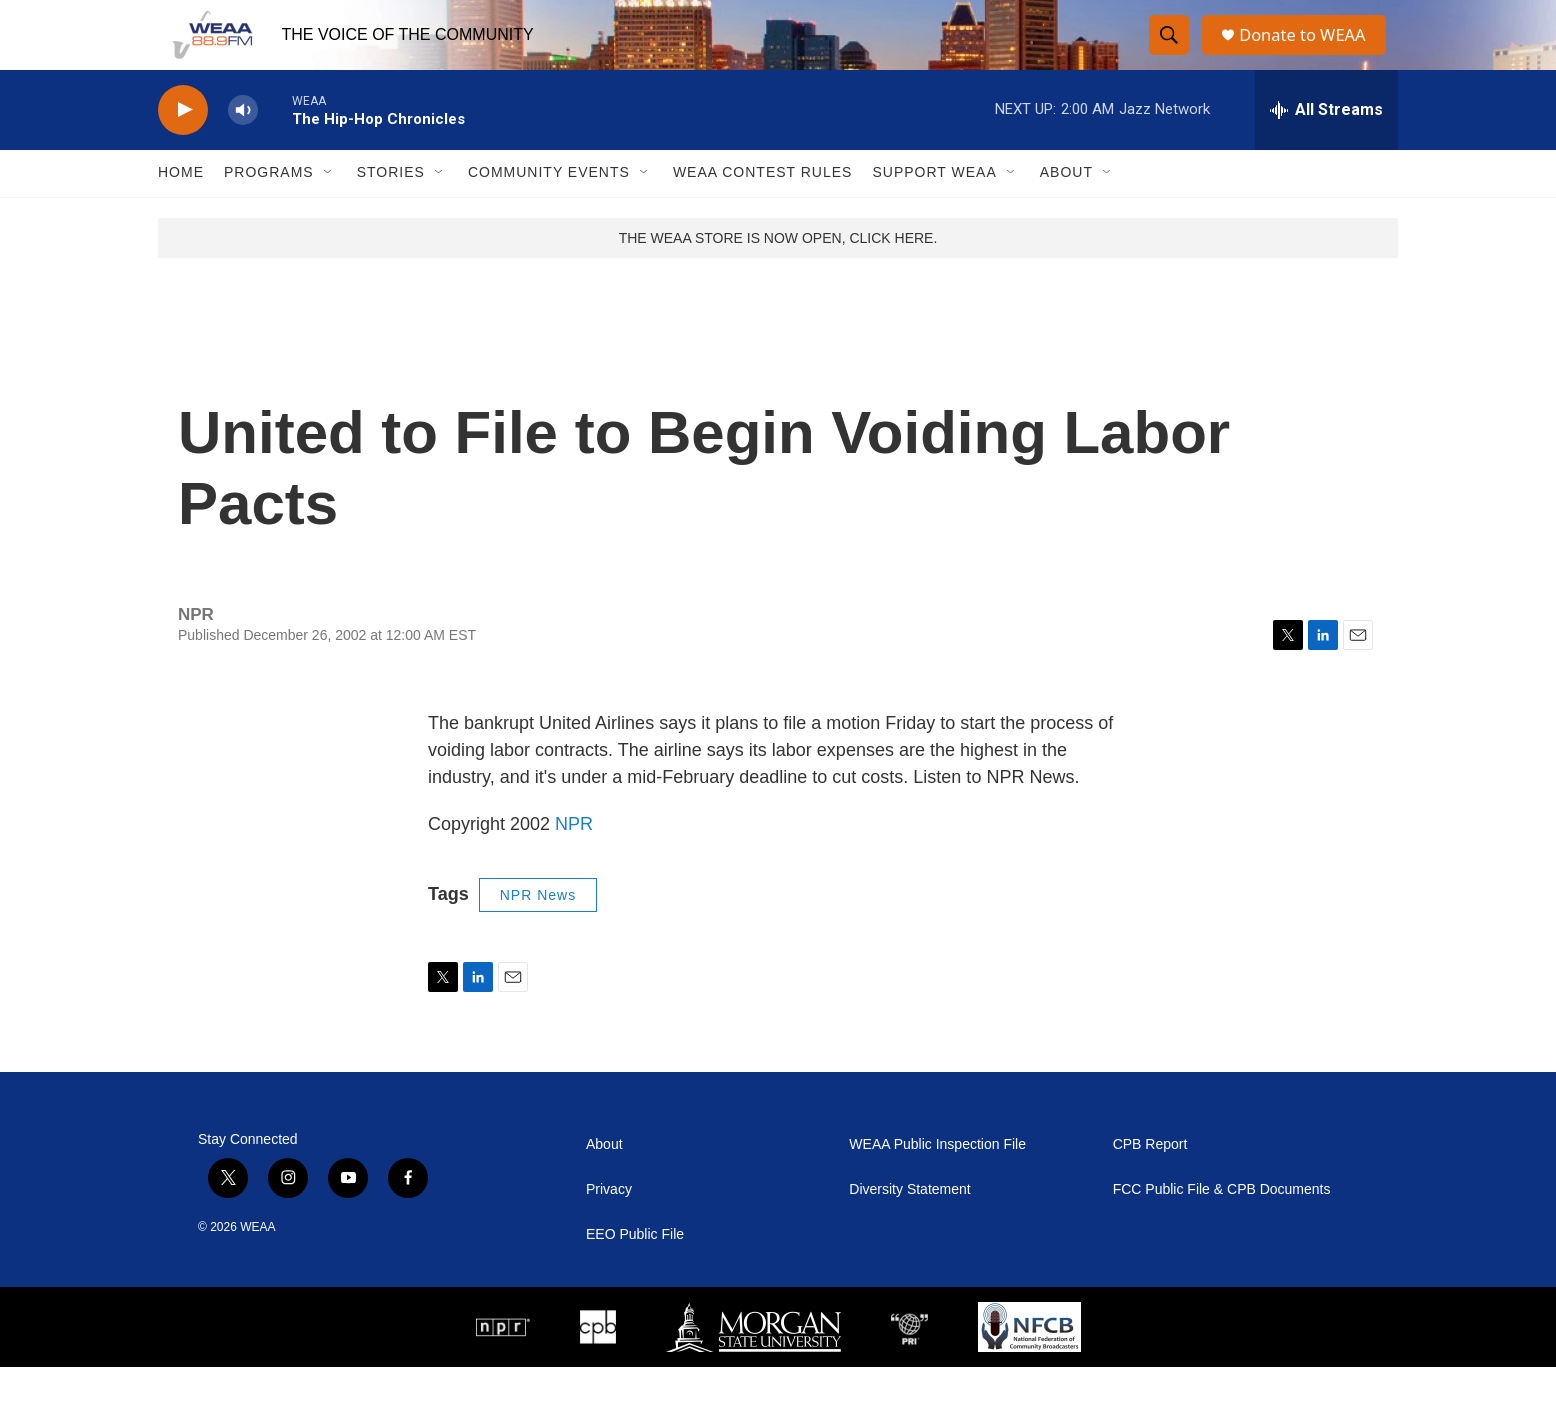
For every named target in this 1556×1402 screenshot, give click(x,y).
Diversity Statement (909, 1224)
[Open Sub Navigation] (329, 208)
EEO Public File (635, 1269)
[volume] (243, 145)
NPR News (538, 930)
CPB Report (1150, 1179)
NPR (574, 859)
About (1066, 208)
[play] (183, 145)
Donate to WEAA (1309, 52)
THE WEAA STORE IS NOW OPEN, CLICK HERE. (778, 273)
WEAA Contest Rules (763, 208)
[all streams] (1326, 145)
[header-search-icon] (1170, 53)
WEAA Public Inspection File (937, 1179)
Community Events (549, 208)
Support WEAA (934, 208)
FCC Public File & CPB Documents (1222, 1224)
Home (181, 208)
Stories (391, 208)
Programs (269, 208)
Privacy (609, 1224)
